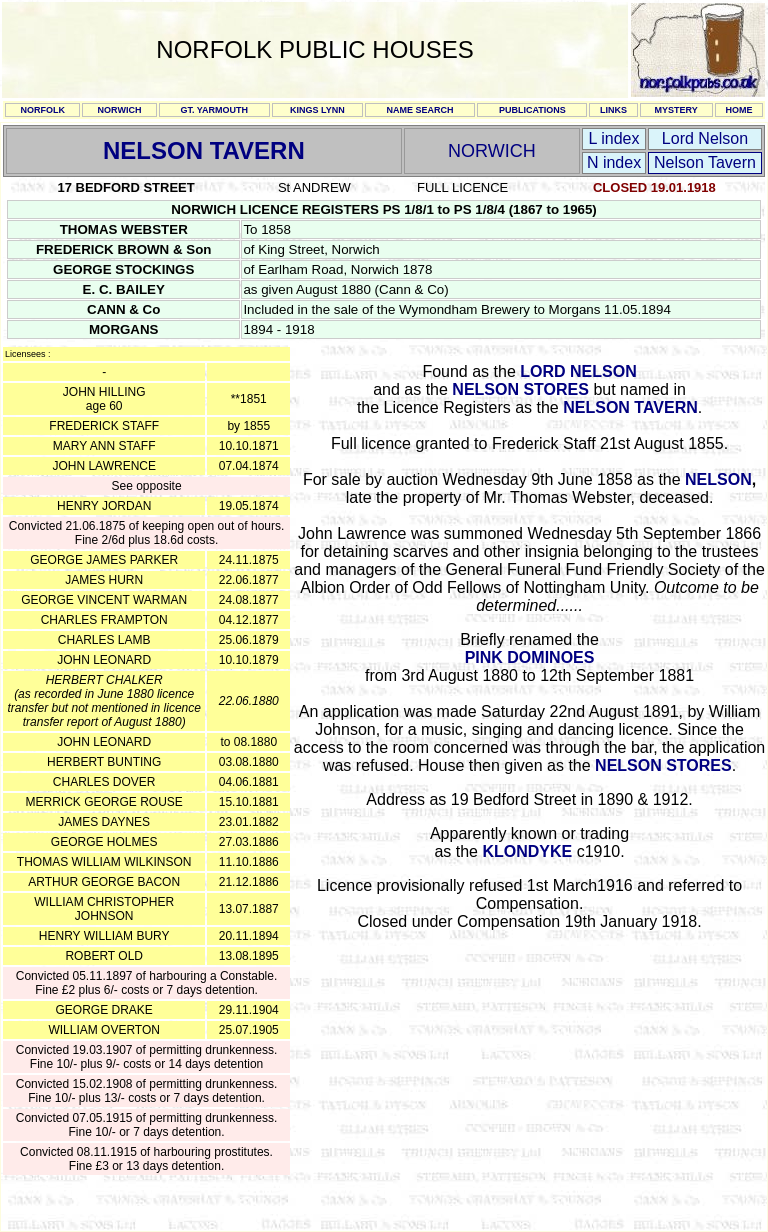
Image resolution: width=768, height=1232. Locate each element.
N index (614, 162)
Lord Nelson (705, 138)
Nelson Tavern (705, 162)
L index (614, 138)
